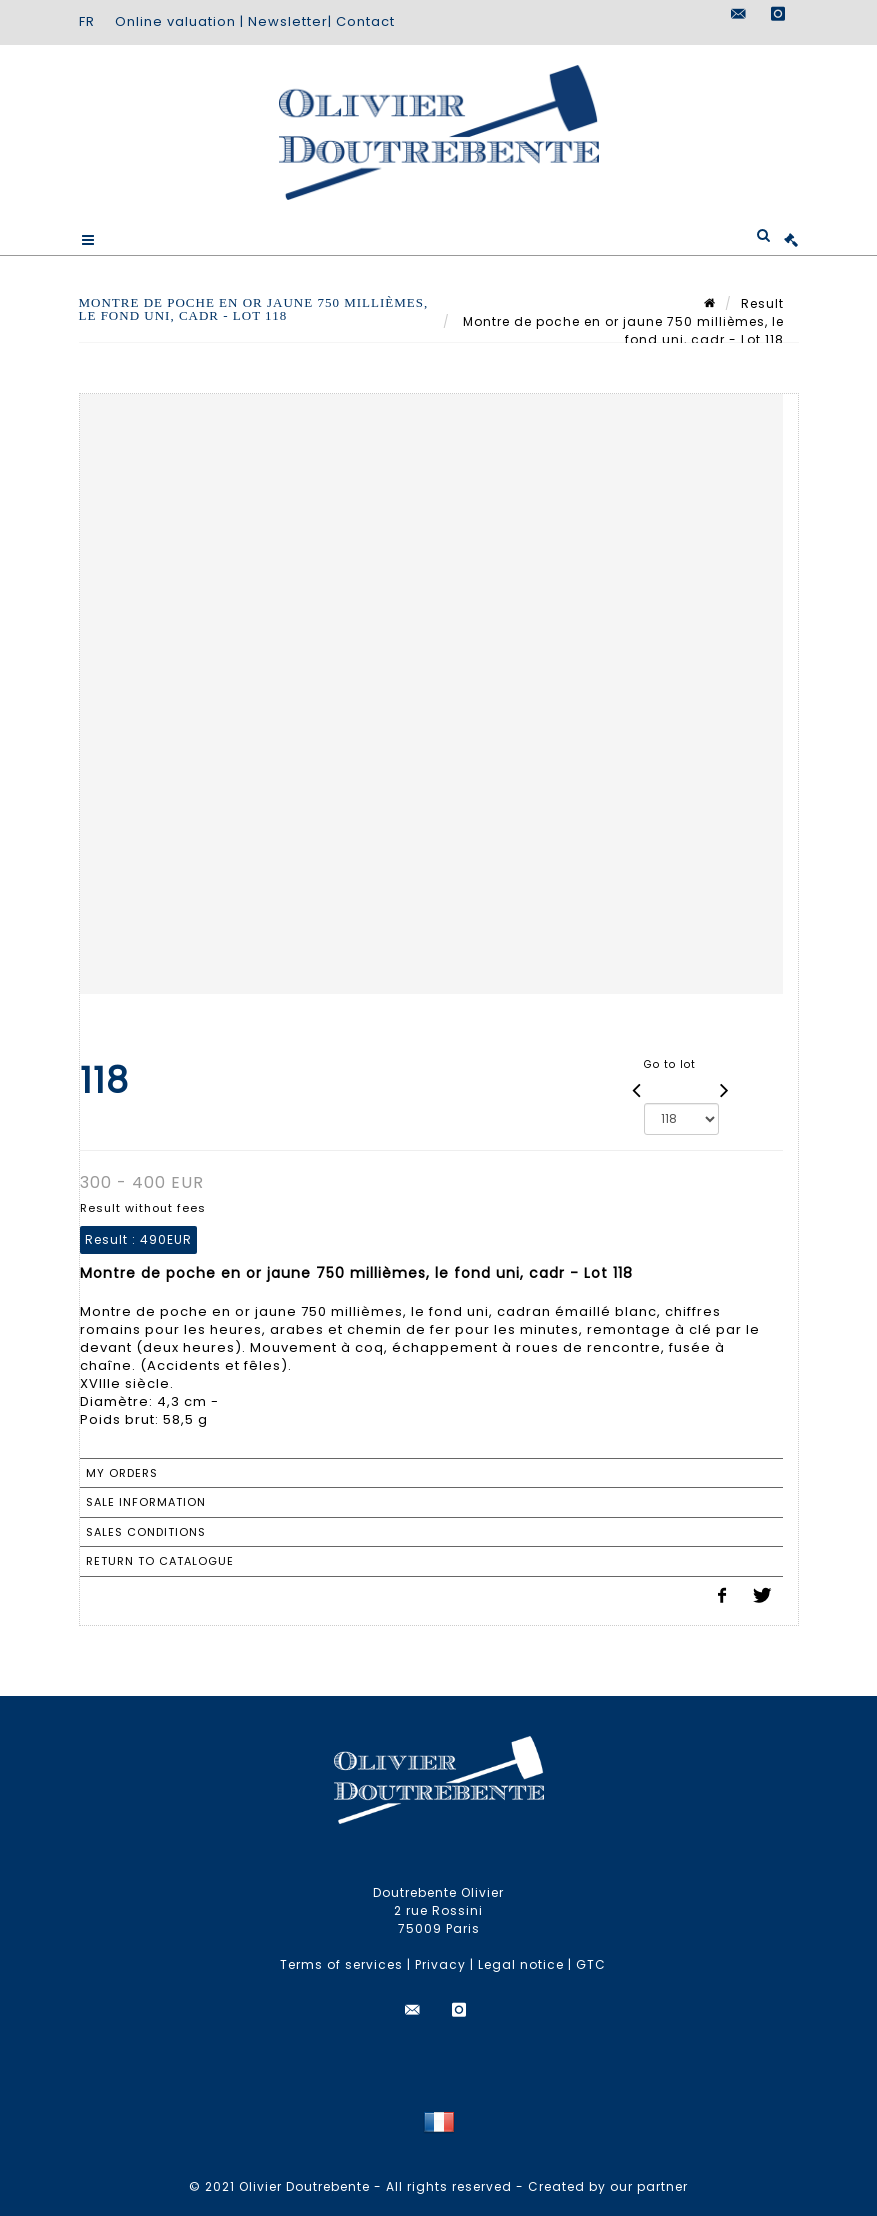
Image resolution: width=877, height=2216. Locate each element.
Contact (365, 21)
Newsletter (288, 21)
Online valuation (175, 21)
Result (762, 303)
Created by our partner (608, 2186)
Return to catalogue (160, 1561)
